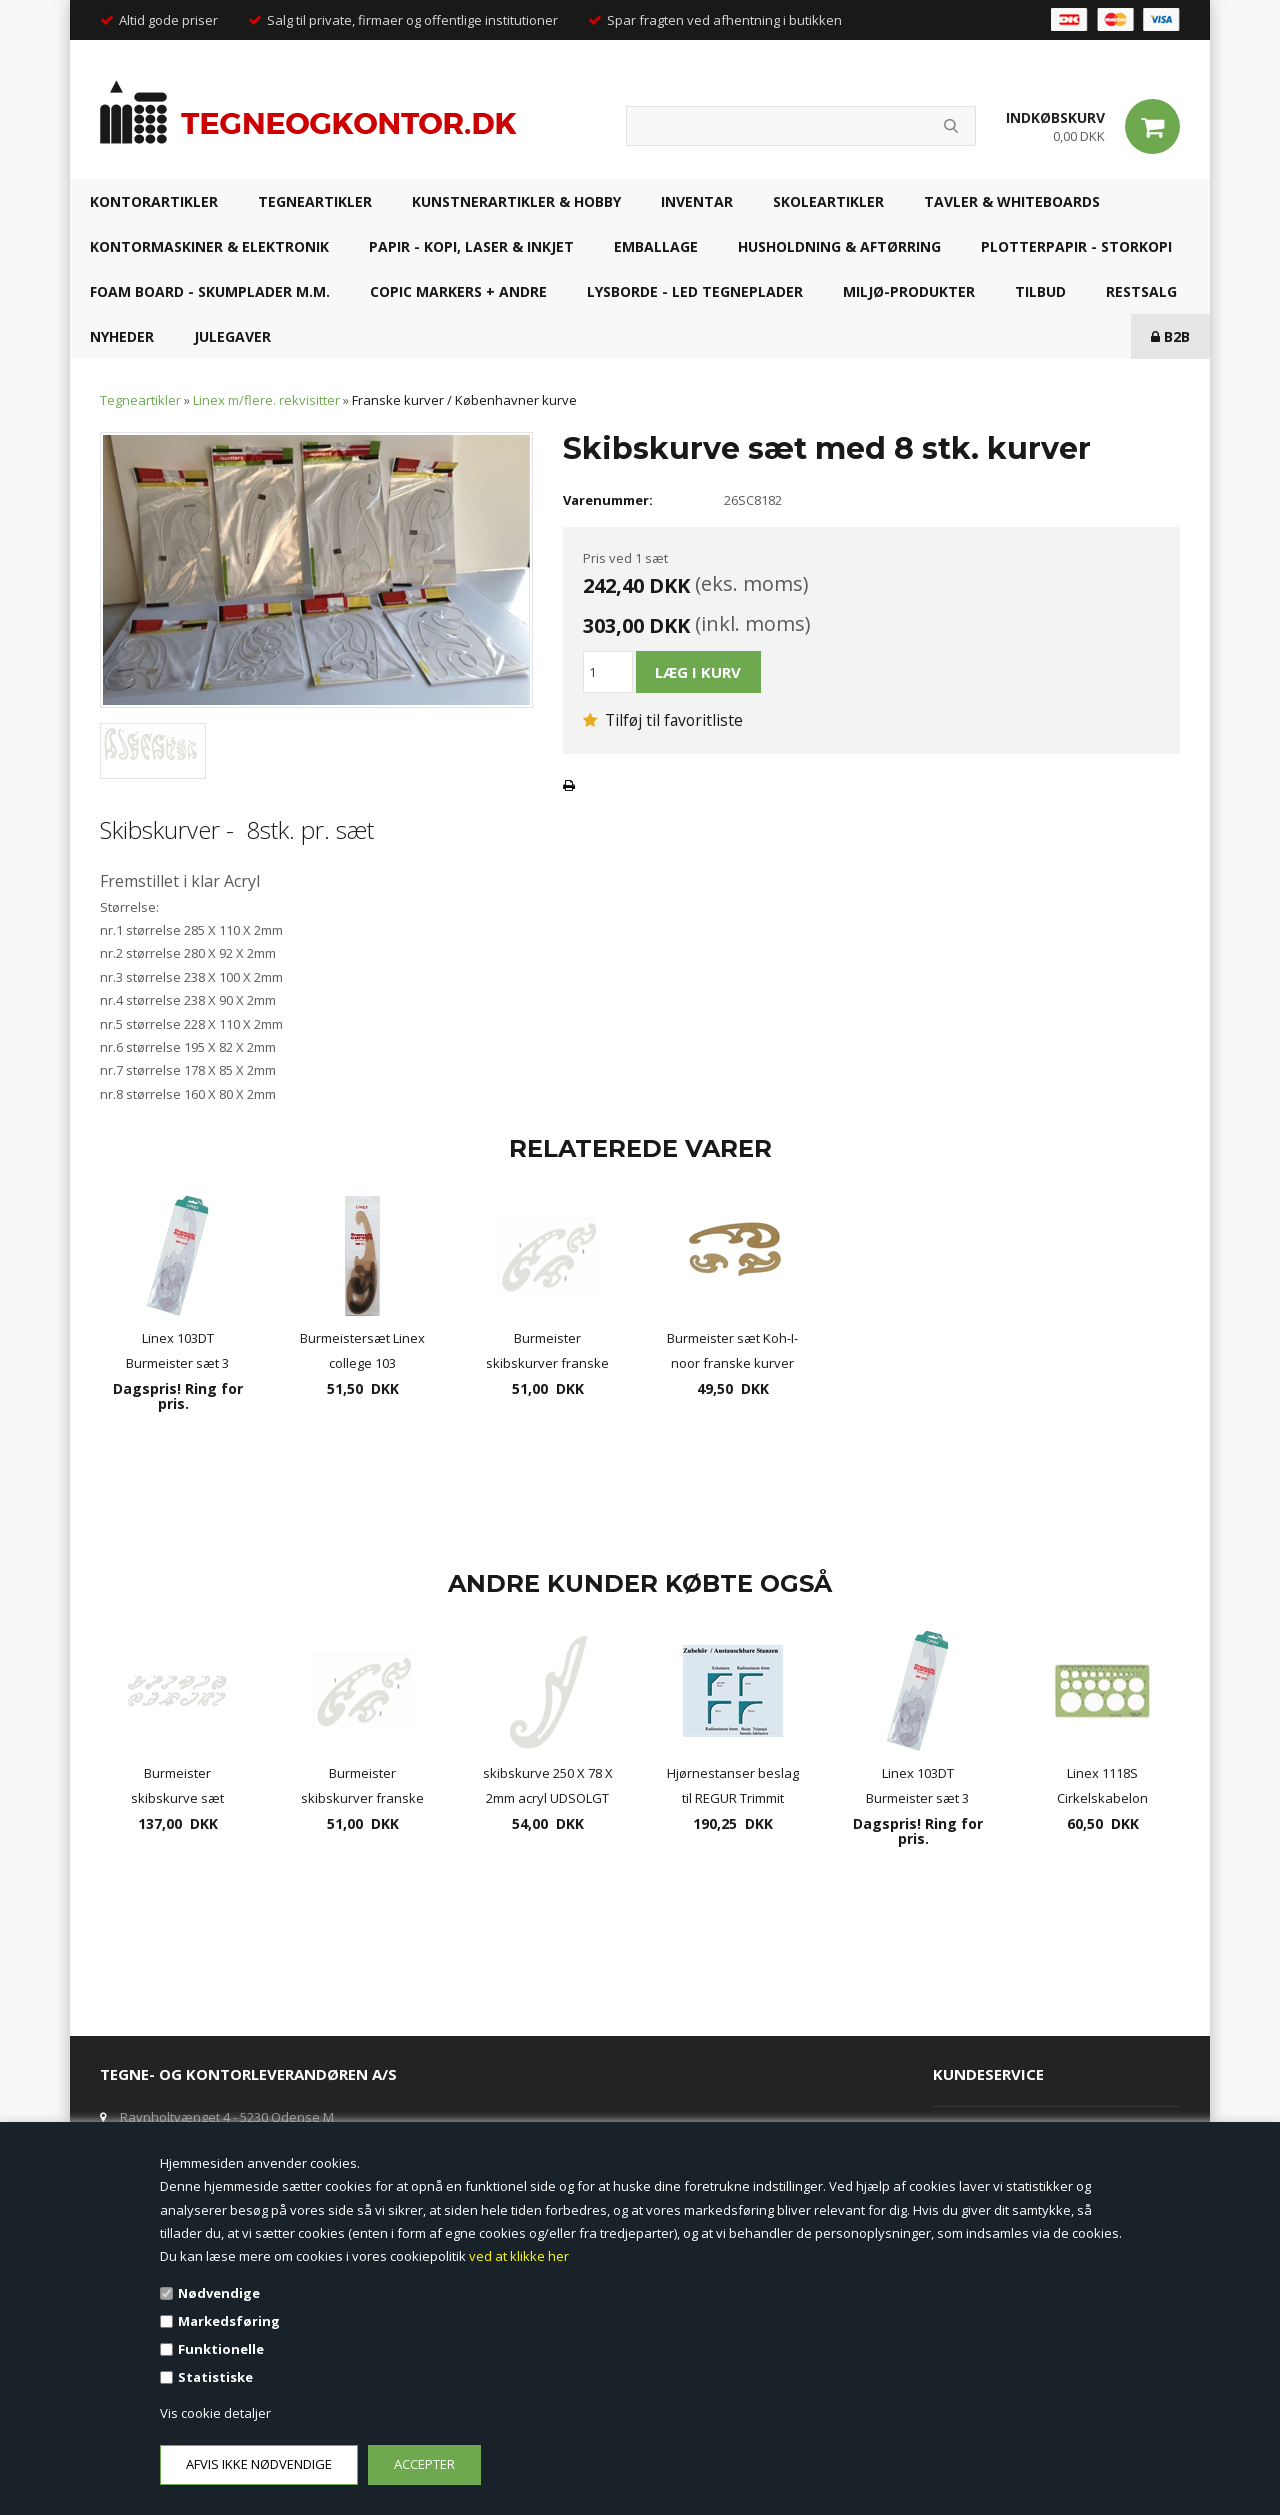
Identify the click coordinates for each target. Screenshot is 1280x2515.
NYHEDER (122, 336)
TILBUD (1040, 291)
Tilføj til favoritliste (663, 720)
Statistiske (215, 2377)
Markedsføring (229, 2321)
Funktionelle (221, 2349)
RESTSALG (1141, 291)
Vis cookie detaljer (215, 2413)
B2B (1170, 336)
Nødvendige (219, 2293)
